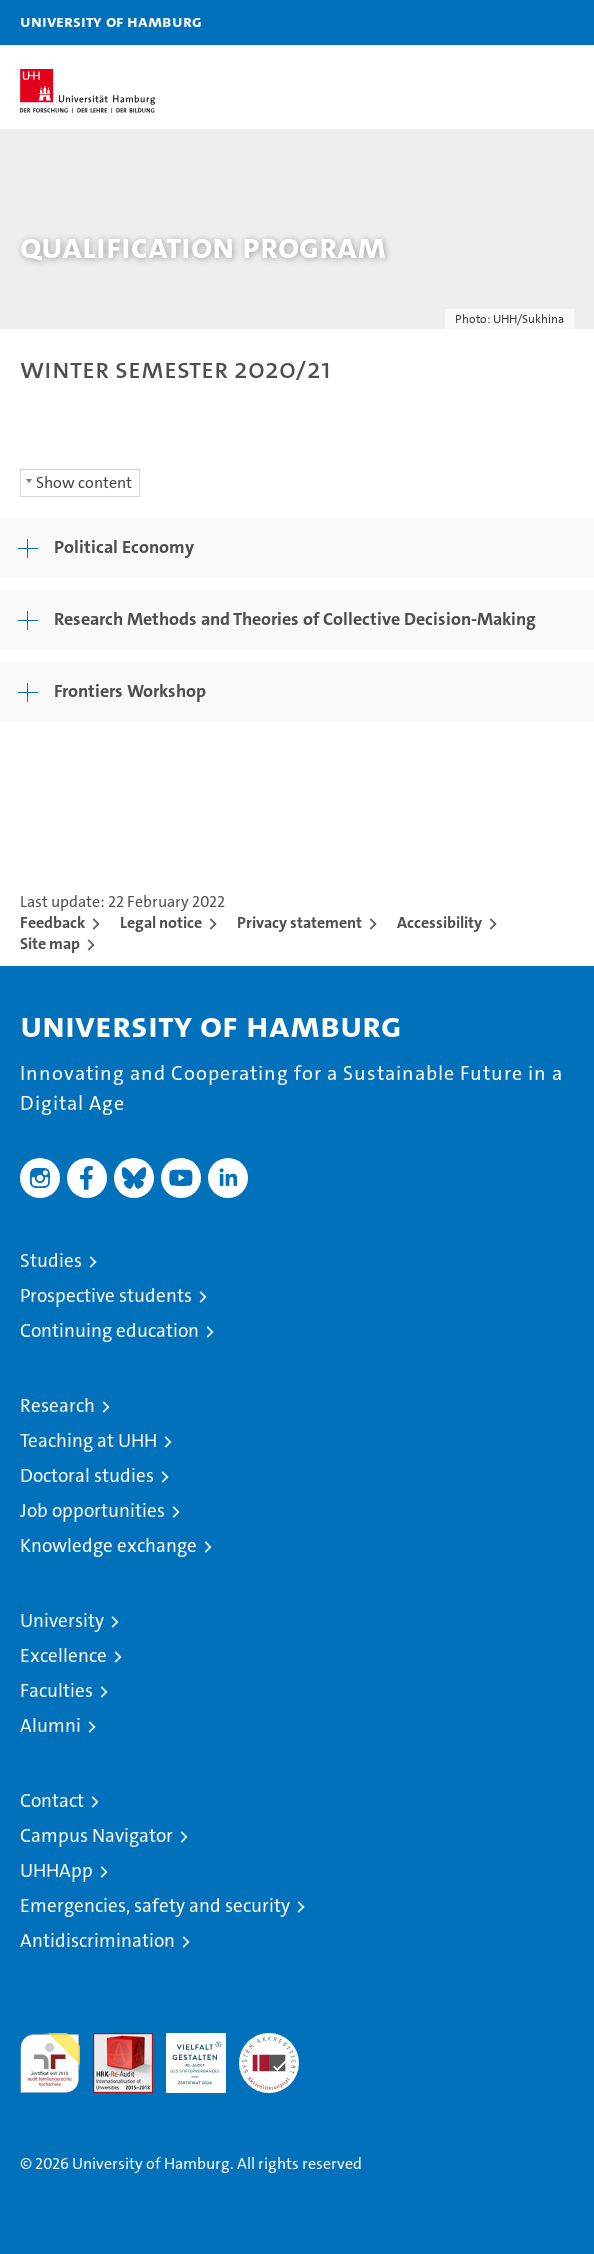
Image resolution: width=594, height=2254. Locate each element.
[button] (516, 22)
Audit (112, 2043)
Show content (84, 482)
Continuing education (109, 1330)
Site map (50, 943)
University (62, 1620)
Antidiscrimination (97, 1940)
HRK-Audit (185, 2054)
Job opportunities (92, 1510)
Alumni (50, 1725)
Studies (51, 1260)
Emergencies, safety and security (155, 1905)
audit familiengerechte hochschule (50, 2063)
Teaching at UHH (88, 1440)
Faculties (56, 1690)
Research (57, 1405)
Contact (52, 1800)
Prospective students (106, 1295)
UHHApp (56, 1870)
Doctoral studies (87, 1475)
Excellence (63, 1655)
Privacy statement (299, 922)
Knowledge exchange (108, 1545)
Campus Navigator (96, 1835)
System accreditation (269, 2054)
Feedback (52, 922)
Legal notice (161, 922)
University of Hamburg (111, 21)
